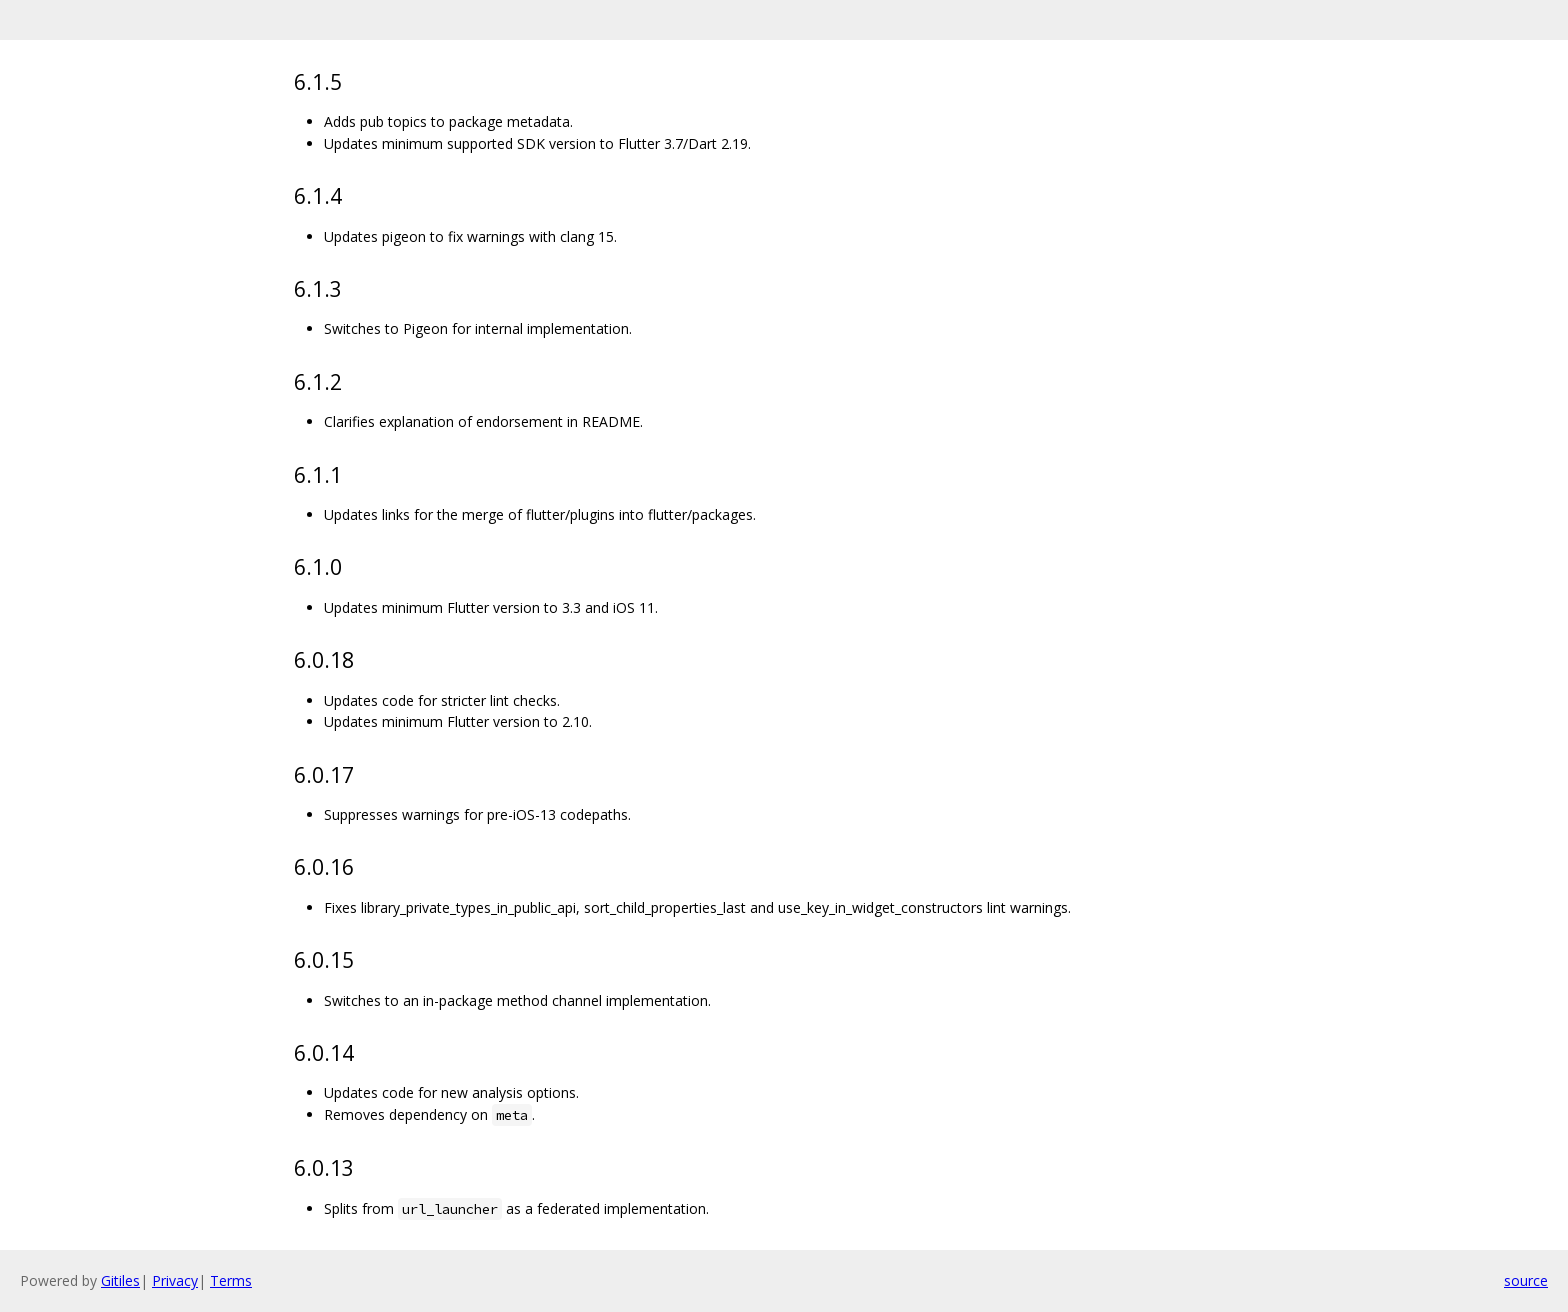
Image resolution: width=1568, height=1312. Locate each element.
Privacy (175, 1280)
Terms (231, 1280)
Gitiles (120, 1280)
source (1526, 1280)
